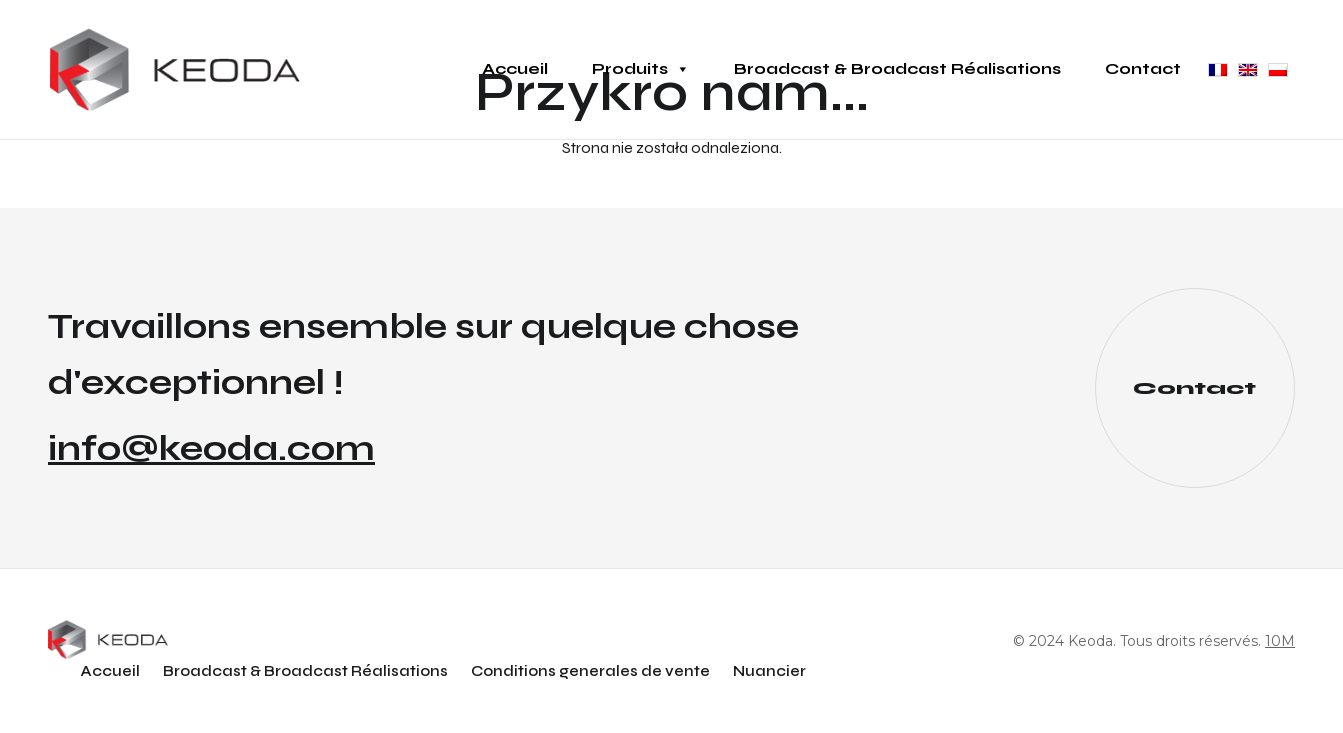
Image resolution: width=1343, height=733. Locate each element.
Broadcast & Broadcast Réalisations (897, 68)
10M (1280, 641)
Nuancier (769, 671)
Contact (1143, 68)
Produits (641, 69)
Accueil (515, 68)
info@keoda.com (211, 449)
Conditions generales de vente (590, 671)
